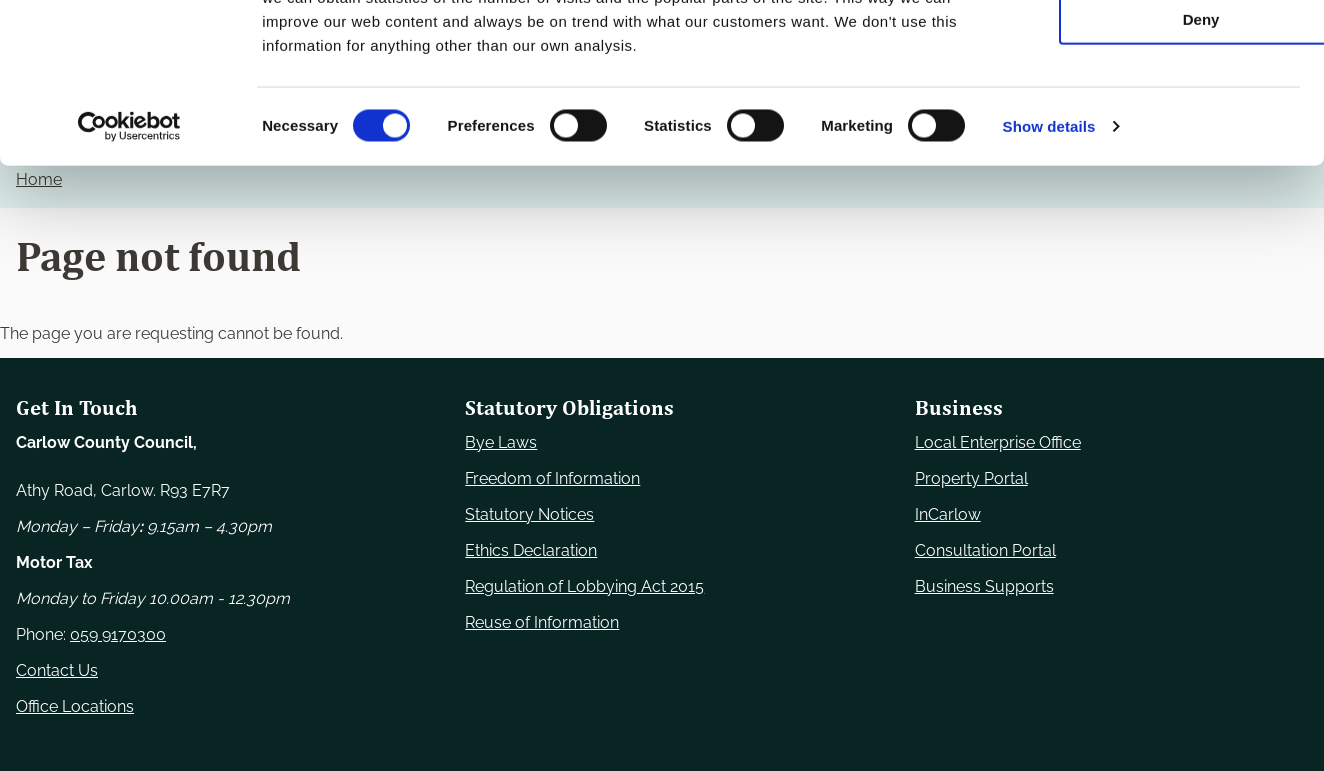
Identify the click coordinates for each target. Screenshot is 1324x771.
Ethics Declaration (531, 550)
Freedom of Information (552, 478)
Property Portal (971, 478)
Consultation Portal (985, 550)
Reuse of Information (542, 622)
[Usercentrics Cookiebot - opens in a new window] (129, 274)
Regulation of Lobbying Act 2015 (584, 586)
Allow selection (1156, 108)
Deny (1157, 166)
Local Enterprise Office (998, 442)
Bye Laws (501, 442)
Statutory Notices (529, 514)
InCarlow (948, 514)
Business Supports (984, 586)
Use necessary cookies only (1157, 49)
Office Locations (75, 706)
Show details (1049, 273)
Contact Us (57, 670)
